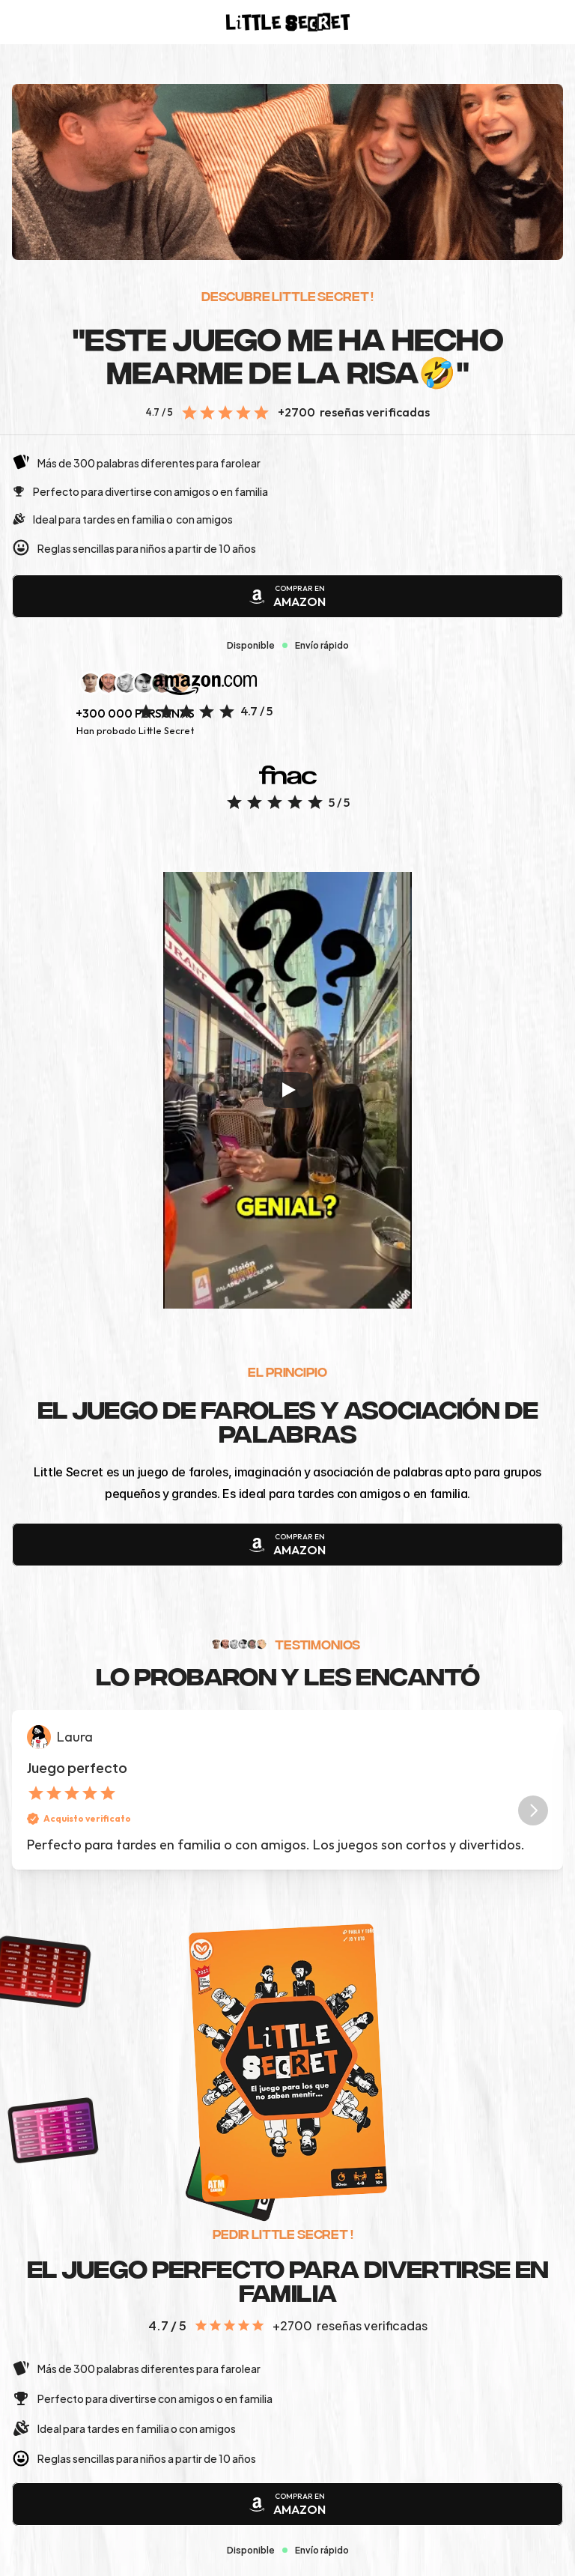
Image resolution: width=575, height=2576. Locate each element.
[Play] (287, 1090)
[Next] (533, 1810)
